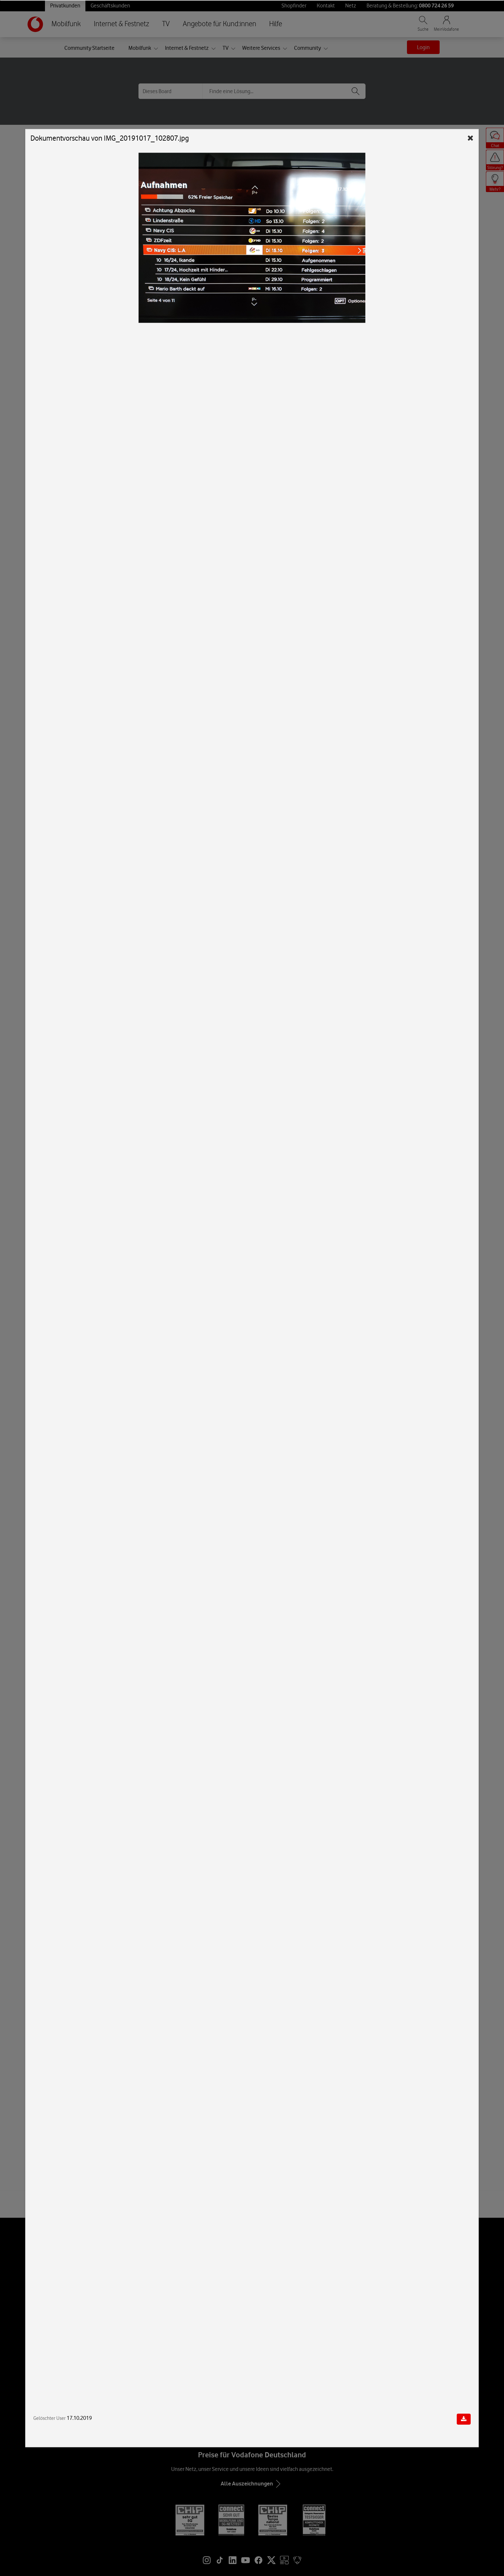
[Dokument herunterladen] (464, 2419)
